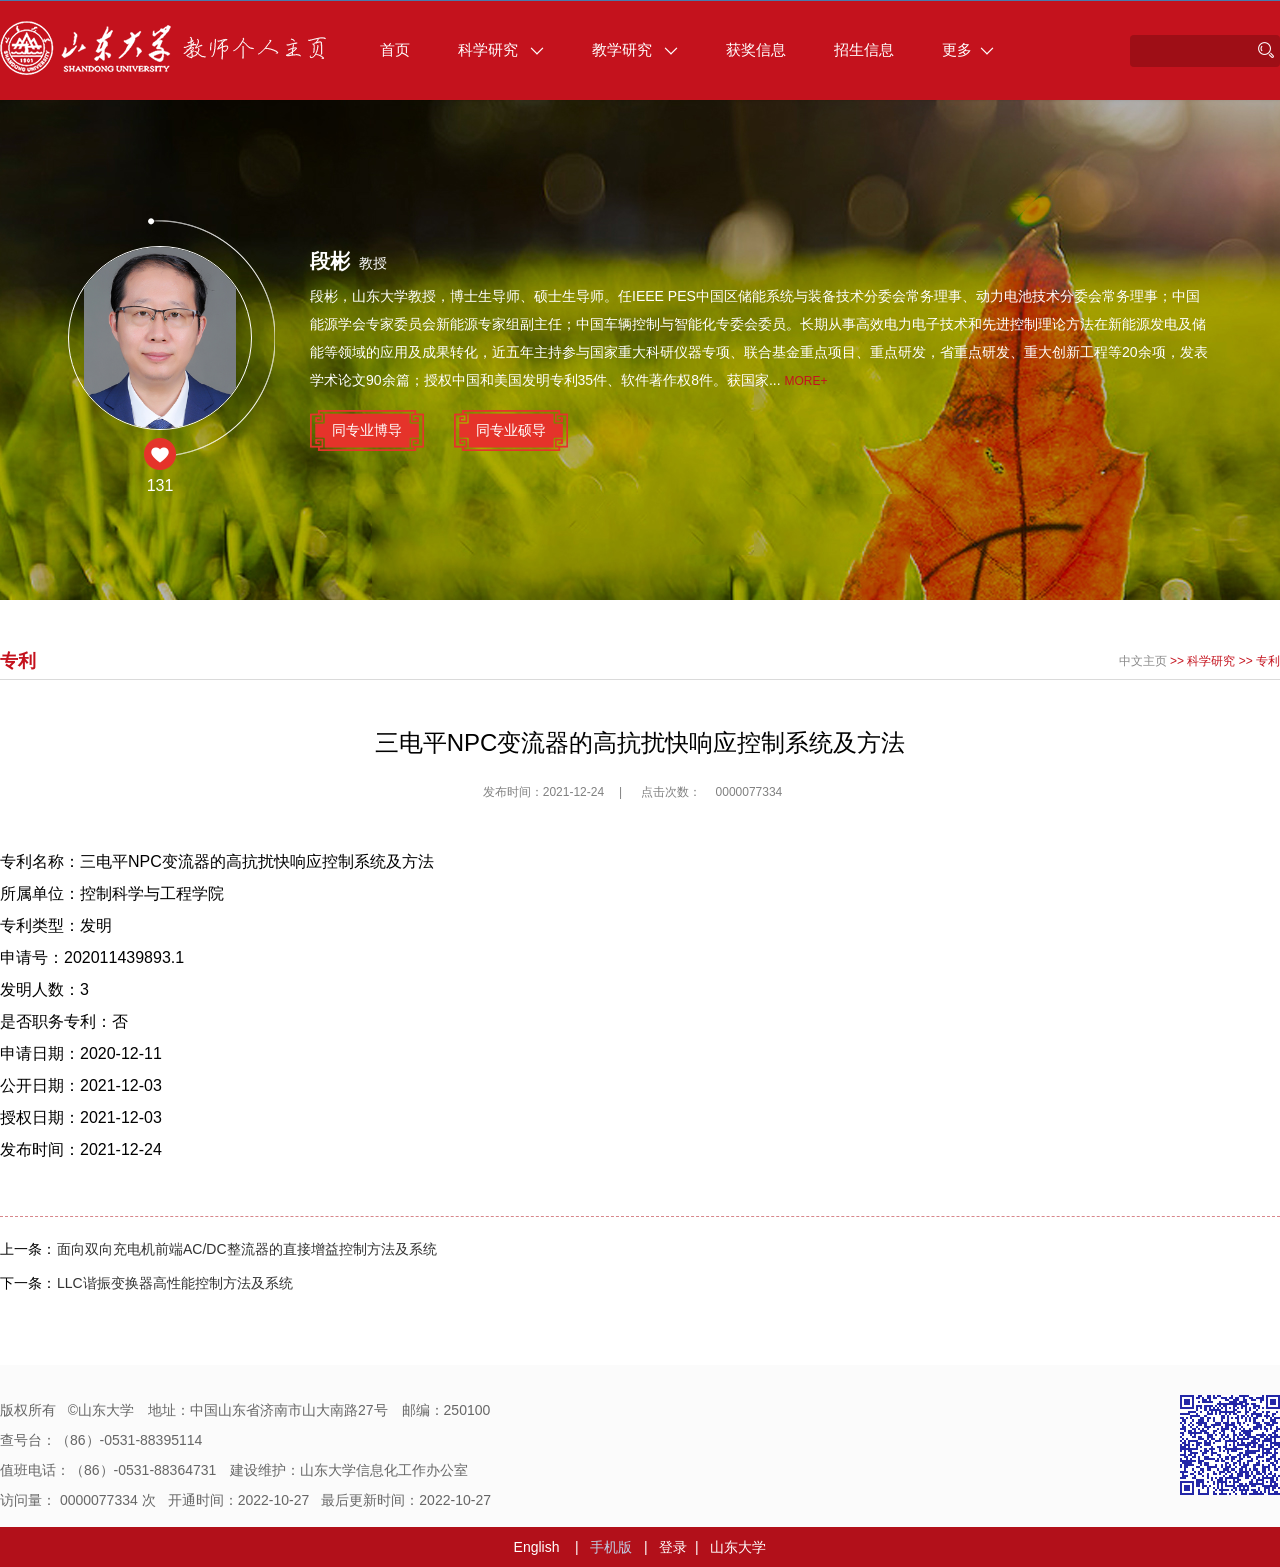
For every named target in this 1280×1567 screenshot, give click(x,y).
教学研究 (635, 49)
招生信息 (864, 49)
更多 (968, 49)
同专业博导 (367, 430)
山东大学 (738, 1547)
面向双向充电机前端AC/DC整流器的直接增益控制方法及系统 (247, 1249)
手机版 (611, 1547)
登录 (673, 1547)
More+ (806, 381)
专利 (1268, 661)
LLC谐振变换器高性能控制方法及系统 (175, 1283)
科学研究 (501, 49)
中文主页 (1143, 661)
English (537, 1547)
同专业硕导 (511, 430)
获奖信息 (756, 49)
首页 (395, 49)
